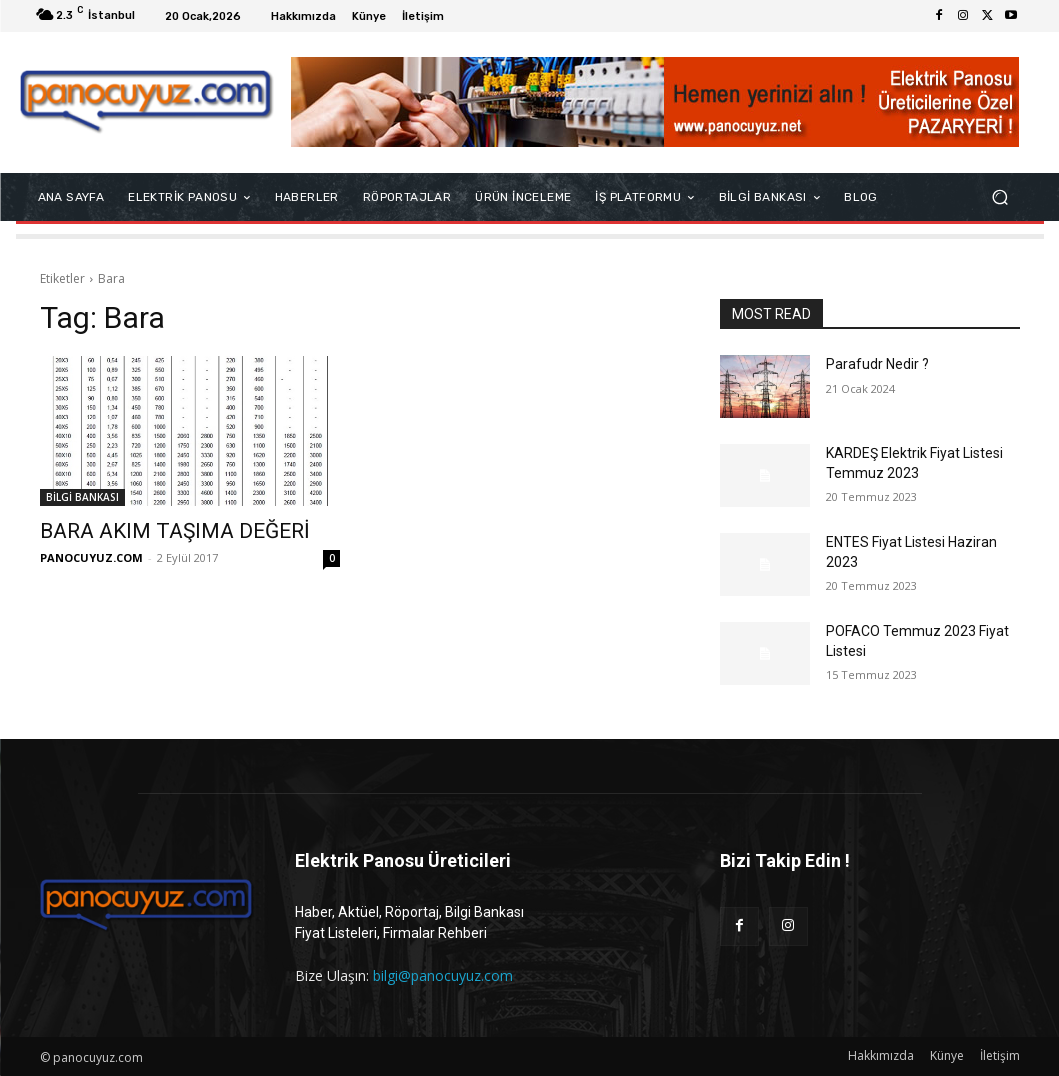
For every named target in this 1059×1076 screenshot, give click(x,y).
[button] (1000, 197)
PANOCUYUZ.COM (91, 557)
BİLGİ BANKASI (82, 497)
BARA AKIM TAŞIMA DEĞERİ (175, 531)
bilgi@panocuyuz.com (443, 975)
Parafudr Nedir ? (877, 364)
